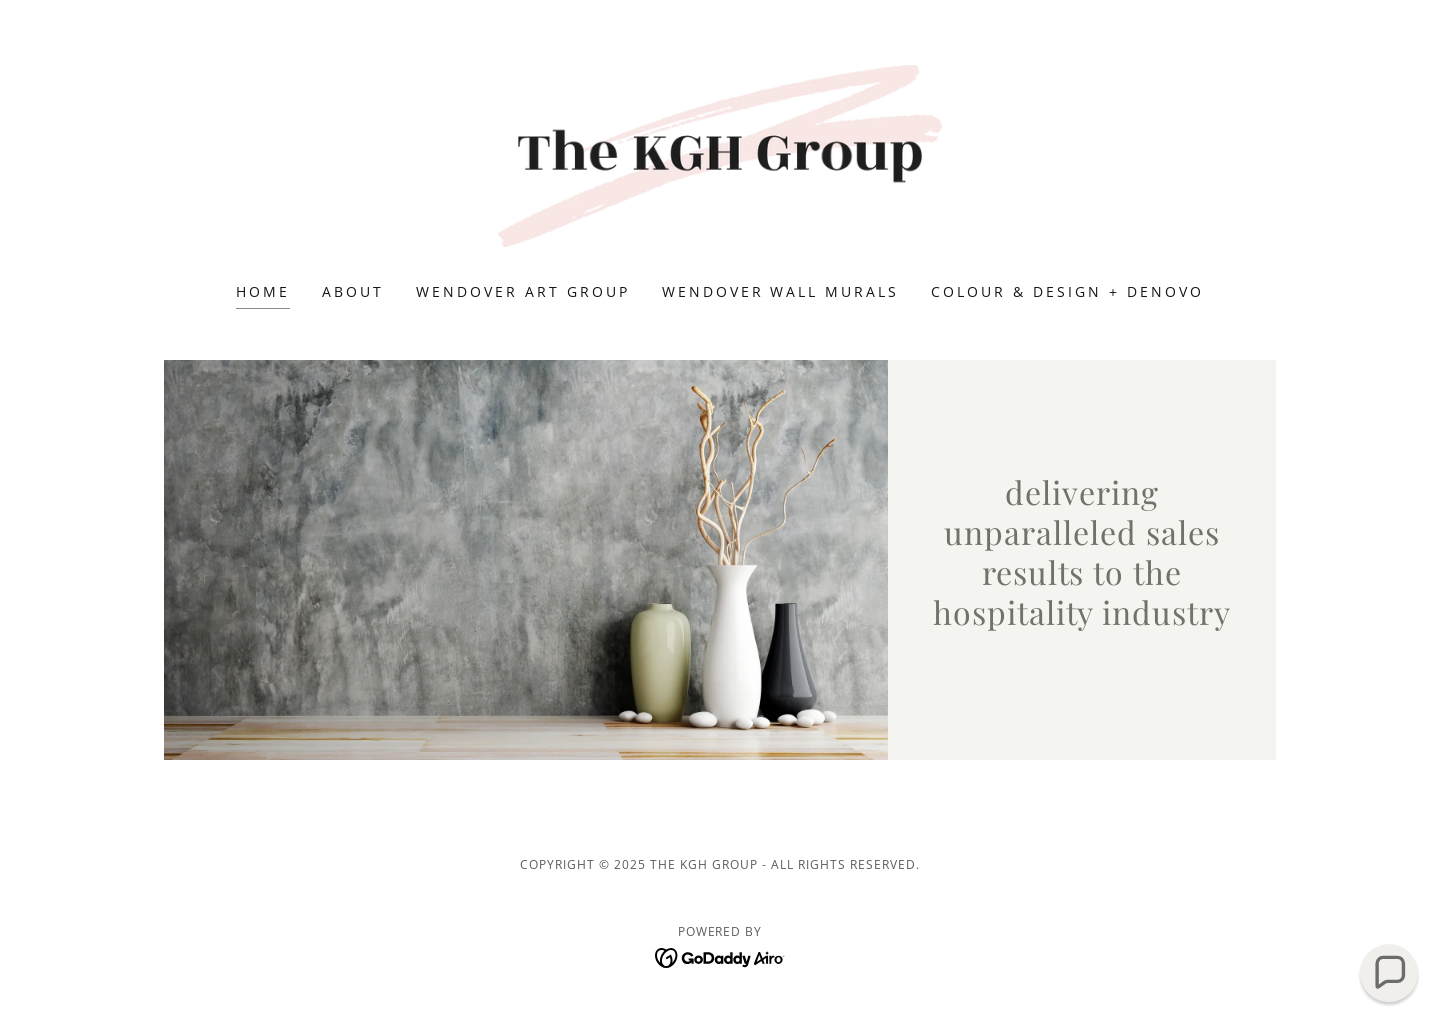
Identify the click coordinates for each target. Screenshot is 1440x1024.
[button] (1389, 973)
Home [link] (263, 291)
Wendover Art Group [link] (523, 291)
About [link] (353, 291)
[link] (720, 154)
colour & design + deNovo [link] (1067, 291)
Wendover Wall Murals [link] (781, 291)
